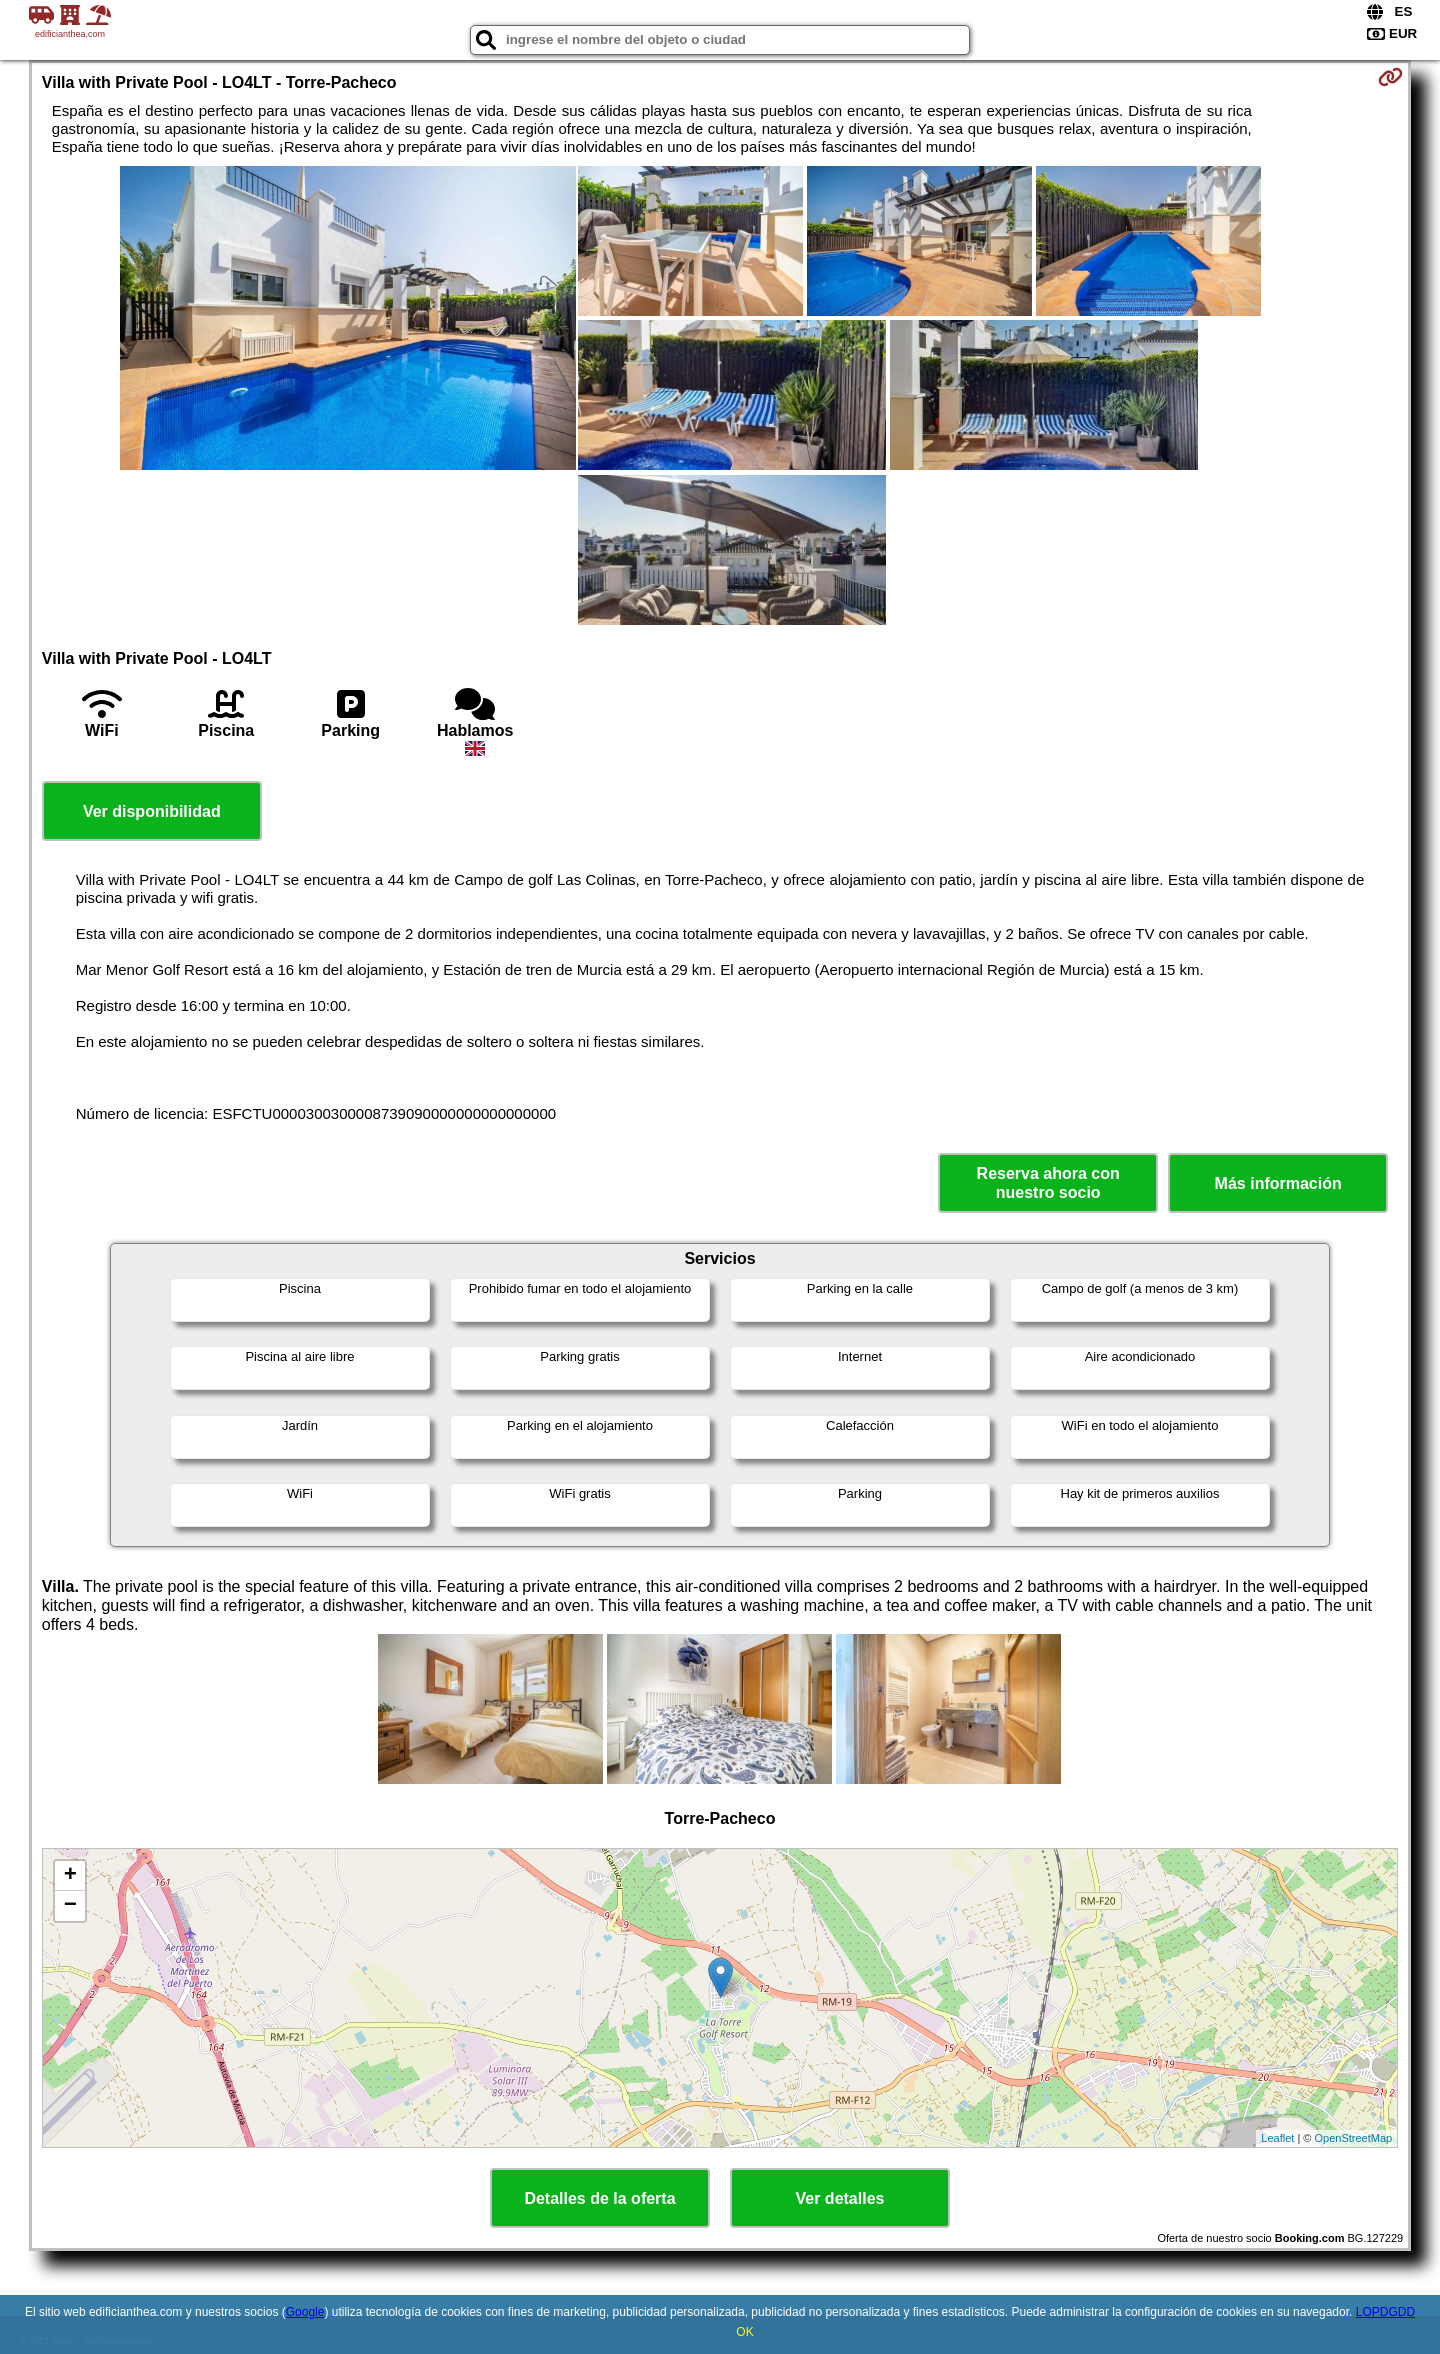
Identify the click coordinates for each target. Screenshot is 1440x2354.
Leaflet (1277, 2138)
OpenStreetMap (1354, 2138)
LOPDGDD (1385, 2312)
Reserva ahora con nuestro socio (1048, 1183)
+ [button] (70, 1876)
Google (305, 2312)
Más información (1278, 1183)
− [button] (70, 1906)
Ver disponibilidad (152, 811)
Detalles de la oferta (599, 2198)
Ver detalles (840, 2198)
